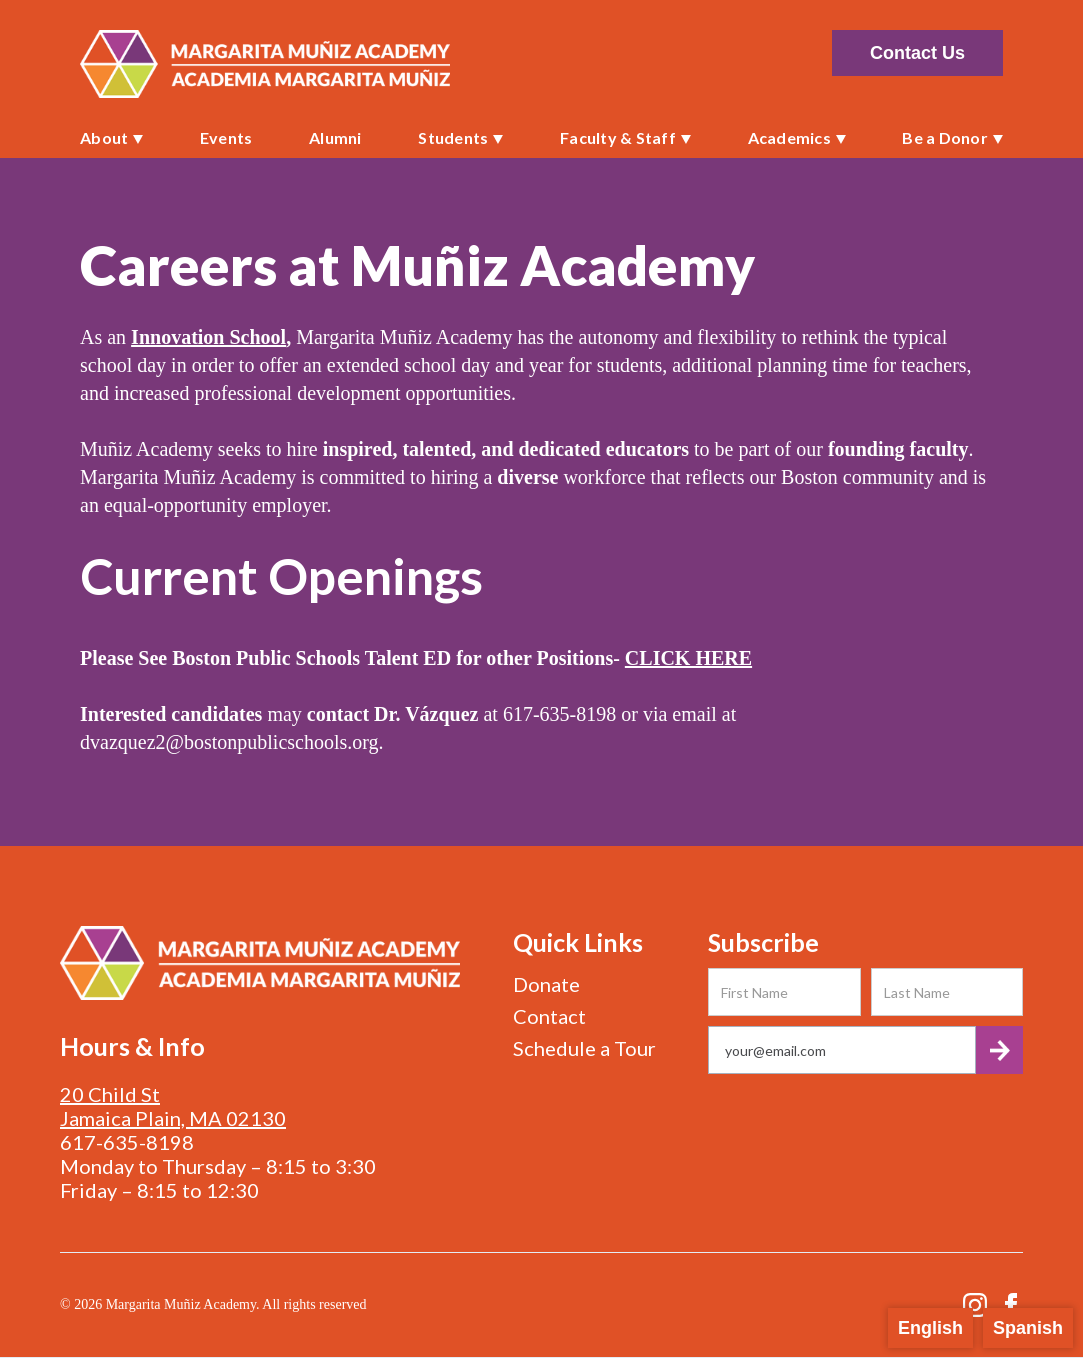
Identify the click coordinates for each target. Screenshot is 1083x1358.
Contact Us (917, 53)
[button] (111, 138)
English (930, 1328)
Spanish (1028, 1328)
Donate (546, 984)
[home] (265, 64)
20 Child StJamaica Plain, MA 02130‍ (173, 1106)
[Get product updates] (842, 1050)
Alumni (335, 137)
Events (226, 137)
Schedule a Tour (584, 1048)
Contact (549, 1016)
